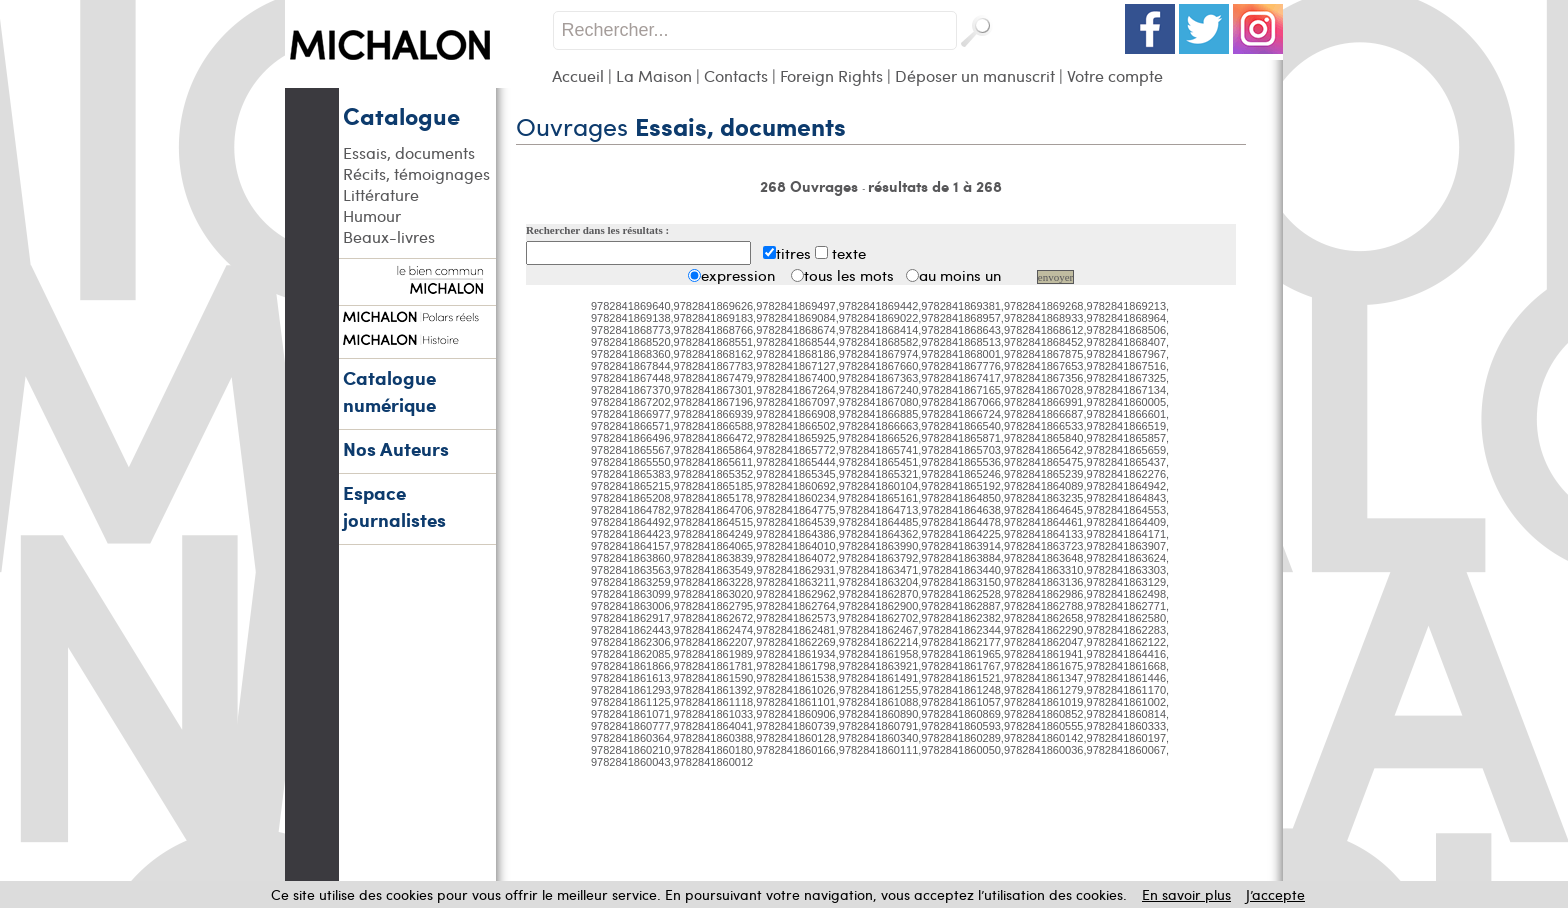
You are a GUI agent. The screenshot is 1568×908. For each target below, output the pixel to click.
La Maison (654, 75)
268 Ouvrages (811, 186)
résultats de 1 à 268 (935, 186)
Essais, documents (409, 152)
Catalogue (401, 115)
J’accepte (1275, 894)
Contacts (736, 75)
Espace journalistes (394, 506)
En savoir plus (1186, 894)
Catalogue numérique (389, 391)
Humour (372, 215)
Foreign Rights (831, 75)
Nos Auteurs (396, 448)
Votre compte (1115, 75)
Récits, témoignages (416, 173)
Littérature (381, 194)
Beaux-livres (389, 236)
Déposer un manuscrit (975, 75)
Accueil (578, 75)
